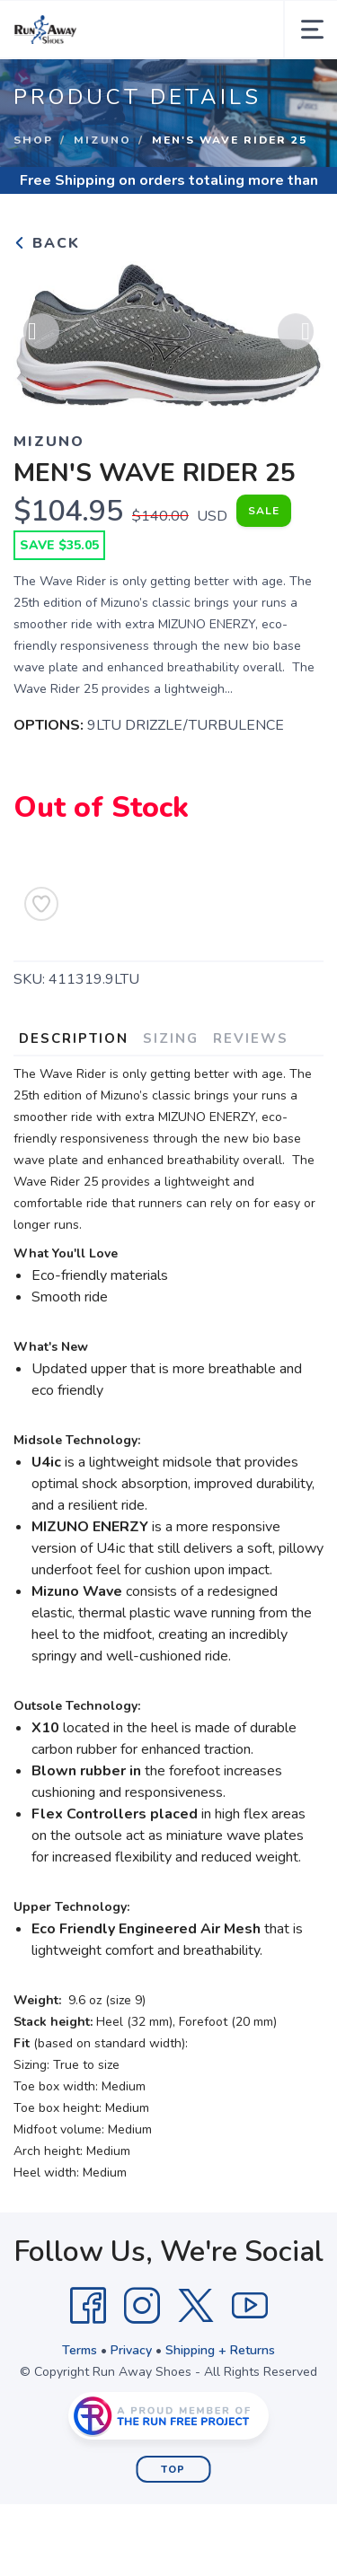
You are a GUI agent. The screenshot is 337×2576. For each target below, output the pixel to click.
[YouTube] (250, 2306)
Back (46, 243)
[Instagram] (142, 2306)
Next (296, 332)
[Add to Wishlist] (41, 904)
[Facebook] (88, 2306)
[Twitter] (196, 2306)
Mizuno (102, 140)
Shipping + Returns (220, 2350)
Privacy (131, 2350)
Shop (33, 140)
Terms (79, 2350)
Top (173, 2469)
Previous (41, 332)
